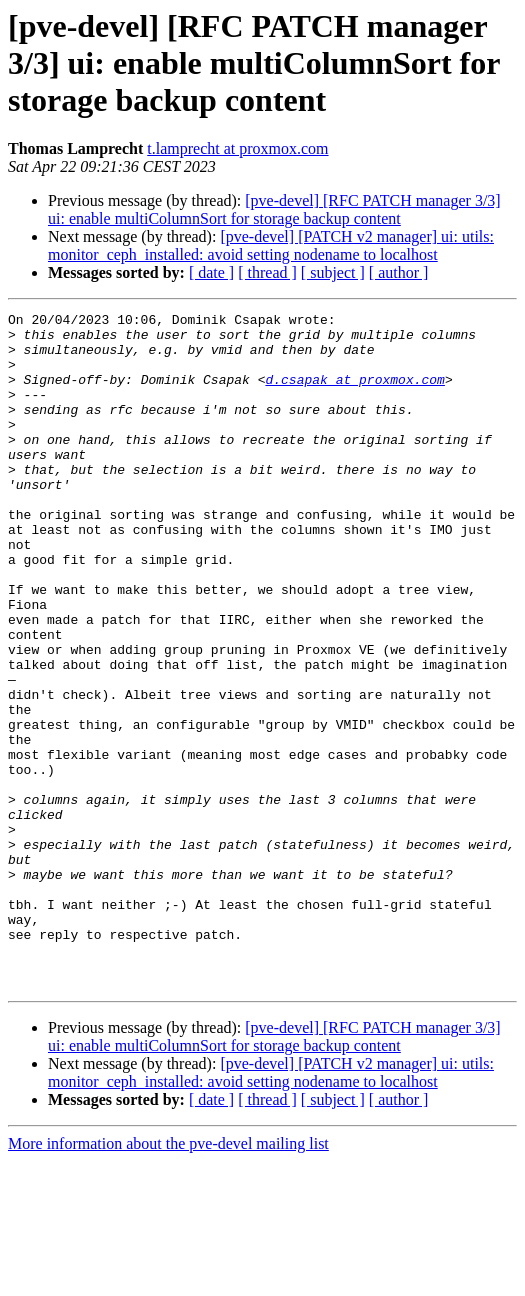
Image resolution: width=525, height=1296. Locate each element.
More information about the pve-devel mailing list (168, 1278)
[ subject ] (333, 272)
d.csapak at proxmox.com (354, 394)
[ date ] (211, 272)
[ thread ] (267, 272)
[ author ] (399, 272)
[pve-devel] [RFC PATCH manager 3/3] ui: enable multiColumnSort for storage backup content (274, 209)
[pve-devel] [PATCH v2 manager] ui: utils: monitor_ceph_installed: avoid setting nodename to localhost (271, 245)
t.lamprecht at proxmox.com (237, 148)
